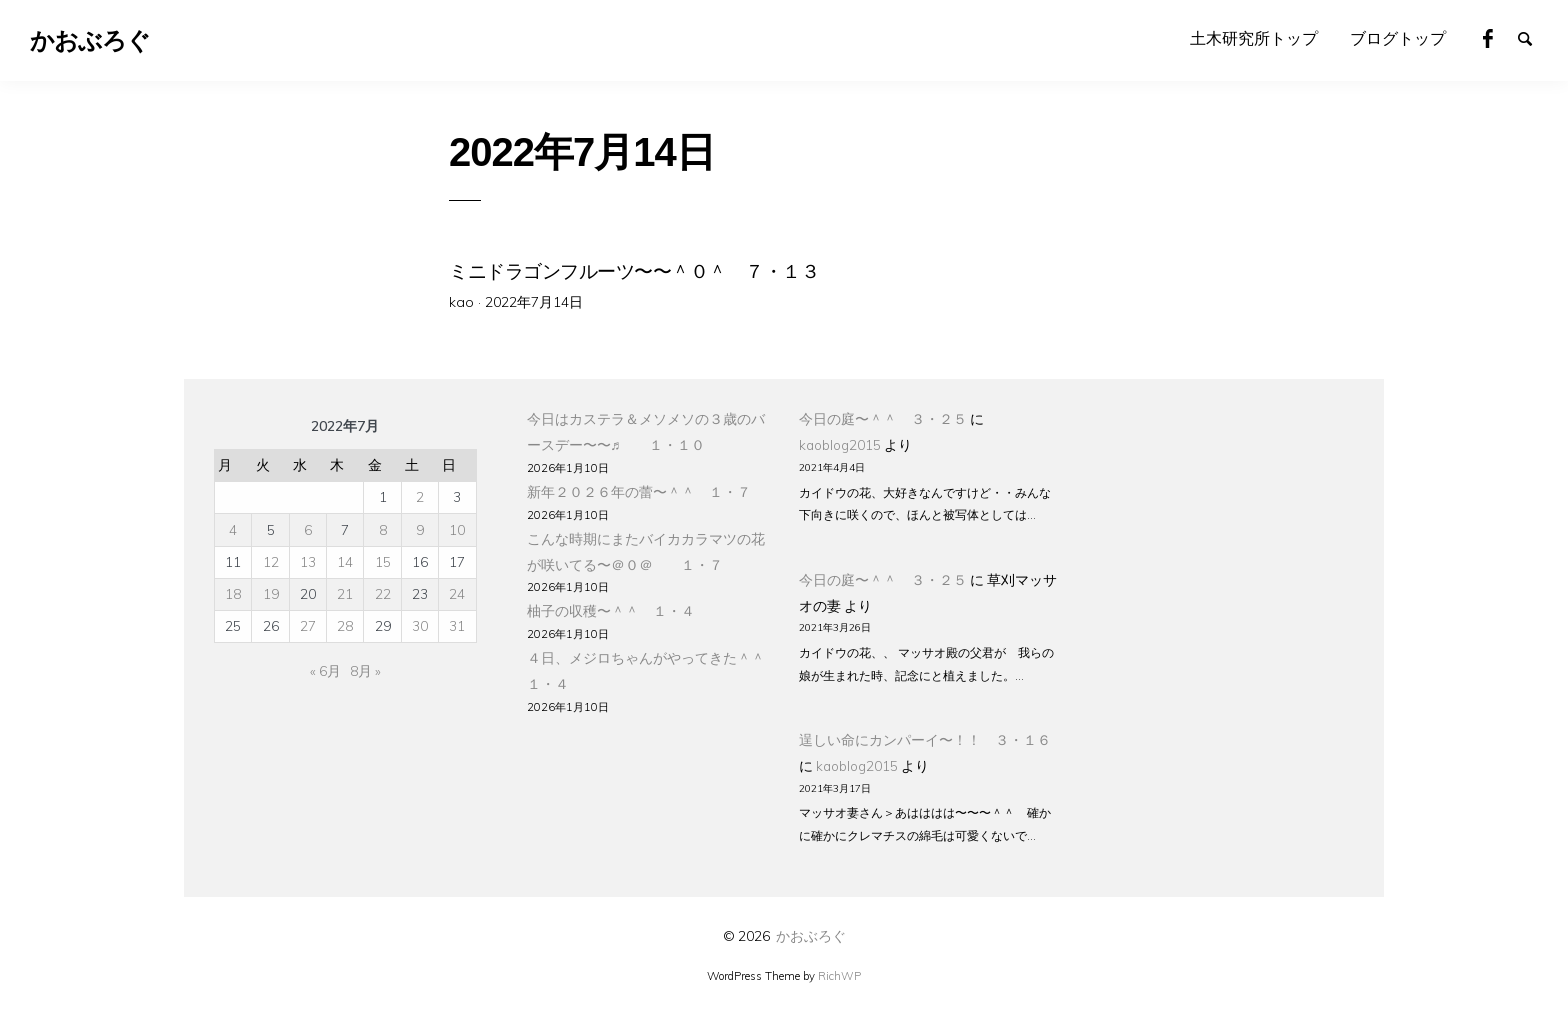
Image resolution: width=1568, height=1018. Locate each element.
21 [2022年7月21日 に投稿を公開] (345, 593)
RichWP (839, 976)
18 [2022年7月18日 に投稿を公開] (233, 593)
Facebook (1499, 37)
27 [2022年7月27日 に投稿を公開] (308, 625)
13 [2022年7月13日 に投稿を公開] (308, 561)
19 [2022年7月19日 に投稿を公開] (271, 593)
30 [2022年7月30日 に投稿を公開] (420, 625)
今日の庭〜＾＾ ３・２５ (883, 418)
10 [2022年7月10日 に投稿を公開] (457, 529)
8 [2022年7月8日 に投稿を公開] (383, 529)
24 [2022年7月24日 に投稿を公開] (457, 593)
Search (1534, 37)
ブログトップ (1398, 38)
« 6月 (325, 670)
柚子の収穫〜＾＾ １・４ (611, 610)
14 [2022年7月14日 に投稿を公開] (345, 561)
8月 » (365, 670)
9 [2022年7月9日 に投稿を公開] (420, 529)
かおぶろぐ (811, 935)
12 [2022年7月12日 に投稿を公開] (271, 561)
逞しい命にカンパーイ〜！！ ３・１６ (925, 739)
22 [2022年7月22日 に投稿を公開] (383, 593)
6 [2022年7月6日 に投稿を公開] (308, 529)
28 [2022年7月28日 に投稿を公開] (345, 625)
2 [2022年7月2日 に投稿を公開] (420, 496)
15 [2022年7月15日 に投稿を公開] (383, 561)
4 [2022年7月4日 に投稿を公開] (233, 529)
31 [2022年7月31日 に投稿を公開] (457, 625)
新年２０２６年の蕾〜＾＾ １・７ (639, 491)
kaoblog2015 (840, 444)
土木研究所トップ (1254, 38)
